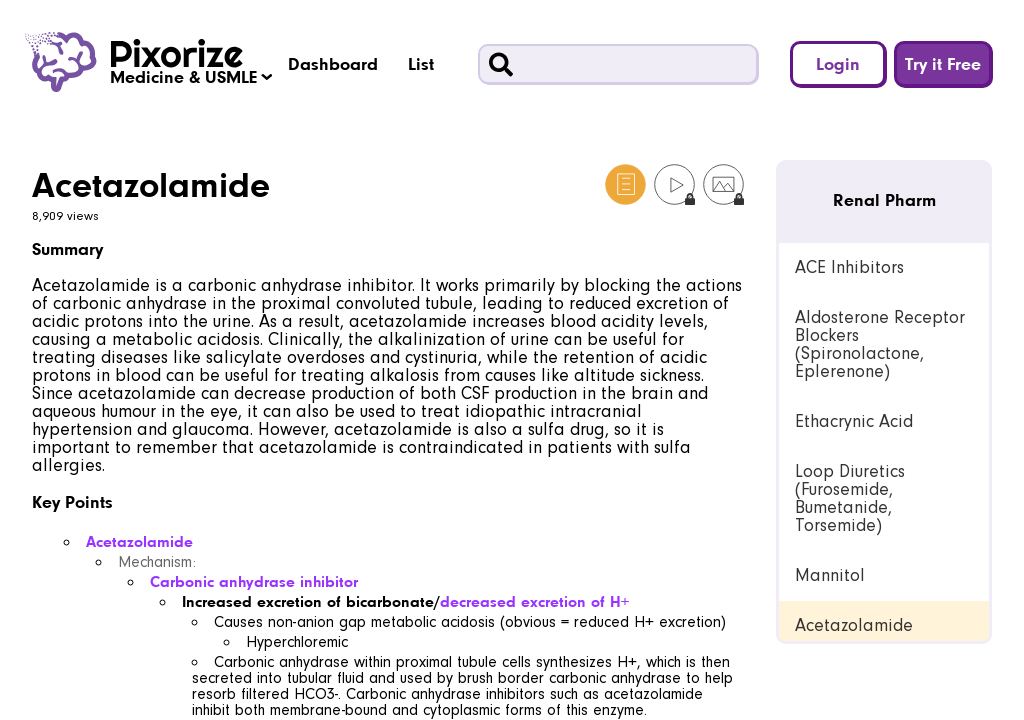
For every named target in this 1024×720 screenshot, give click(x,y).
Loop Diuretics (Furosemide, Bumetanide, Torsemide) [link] (850, 498)
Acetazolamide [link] (854, 625)
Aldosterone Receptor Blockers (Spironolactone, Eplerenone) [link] (880, 344)
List (421, 63)
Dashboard (333, 63)
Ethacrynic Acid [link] (854, 421)
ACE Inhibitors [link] (849, 267)
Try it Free (943, 63)
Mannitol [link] (830, 575)
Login (838, 63)
